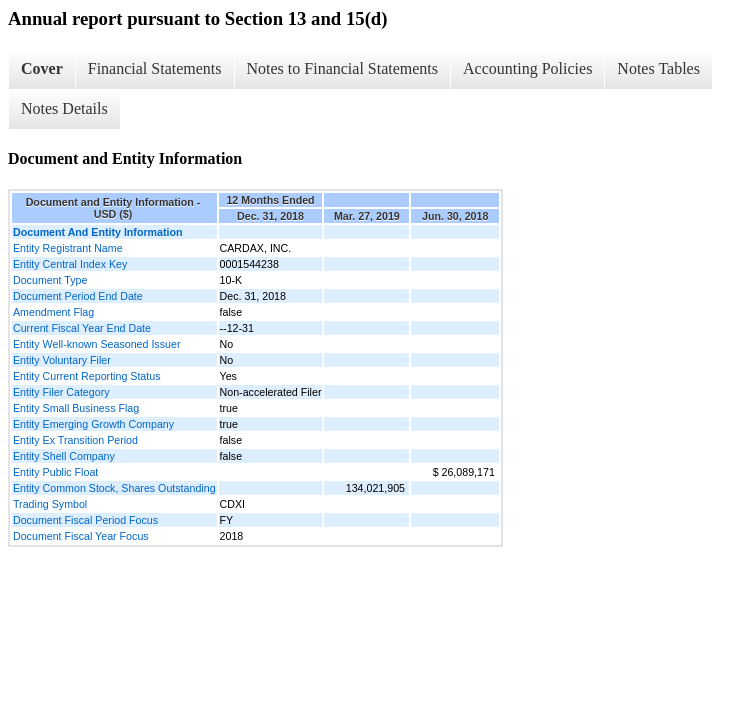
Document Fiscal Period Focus (85, 520)
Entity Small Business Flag (76, 408)
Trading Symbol (50, 504)
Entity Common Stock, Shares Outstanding (114, 488)
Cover (42, 68)
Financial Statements (155, 68)
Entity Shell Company (64, 456)
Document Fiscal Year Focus (81, 536)
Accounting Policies (527, 68)
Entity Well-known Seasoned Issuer (96, 344)
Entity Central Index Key (70, 264)
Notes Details (64, 108)
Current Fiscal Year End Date (82, 328)
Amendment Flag (53, 312)
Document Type (50, 280)
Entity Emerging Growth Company (93, 424)
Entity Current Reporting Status (86, 376)
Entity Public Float (55, 472)
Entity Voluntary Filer (62, 360)
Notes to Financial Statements (343, 68)
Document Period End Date (78, 296)
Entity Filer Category (61, 392)
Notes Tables (658, 68)
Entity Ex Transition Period (75, 440)
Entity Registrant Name (68, 248)
